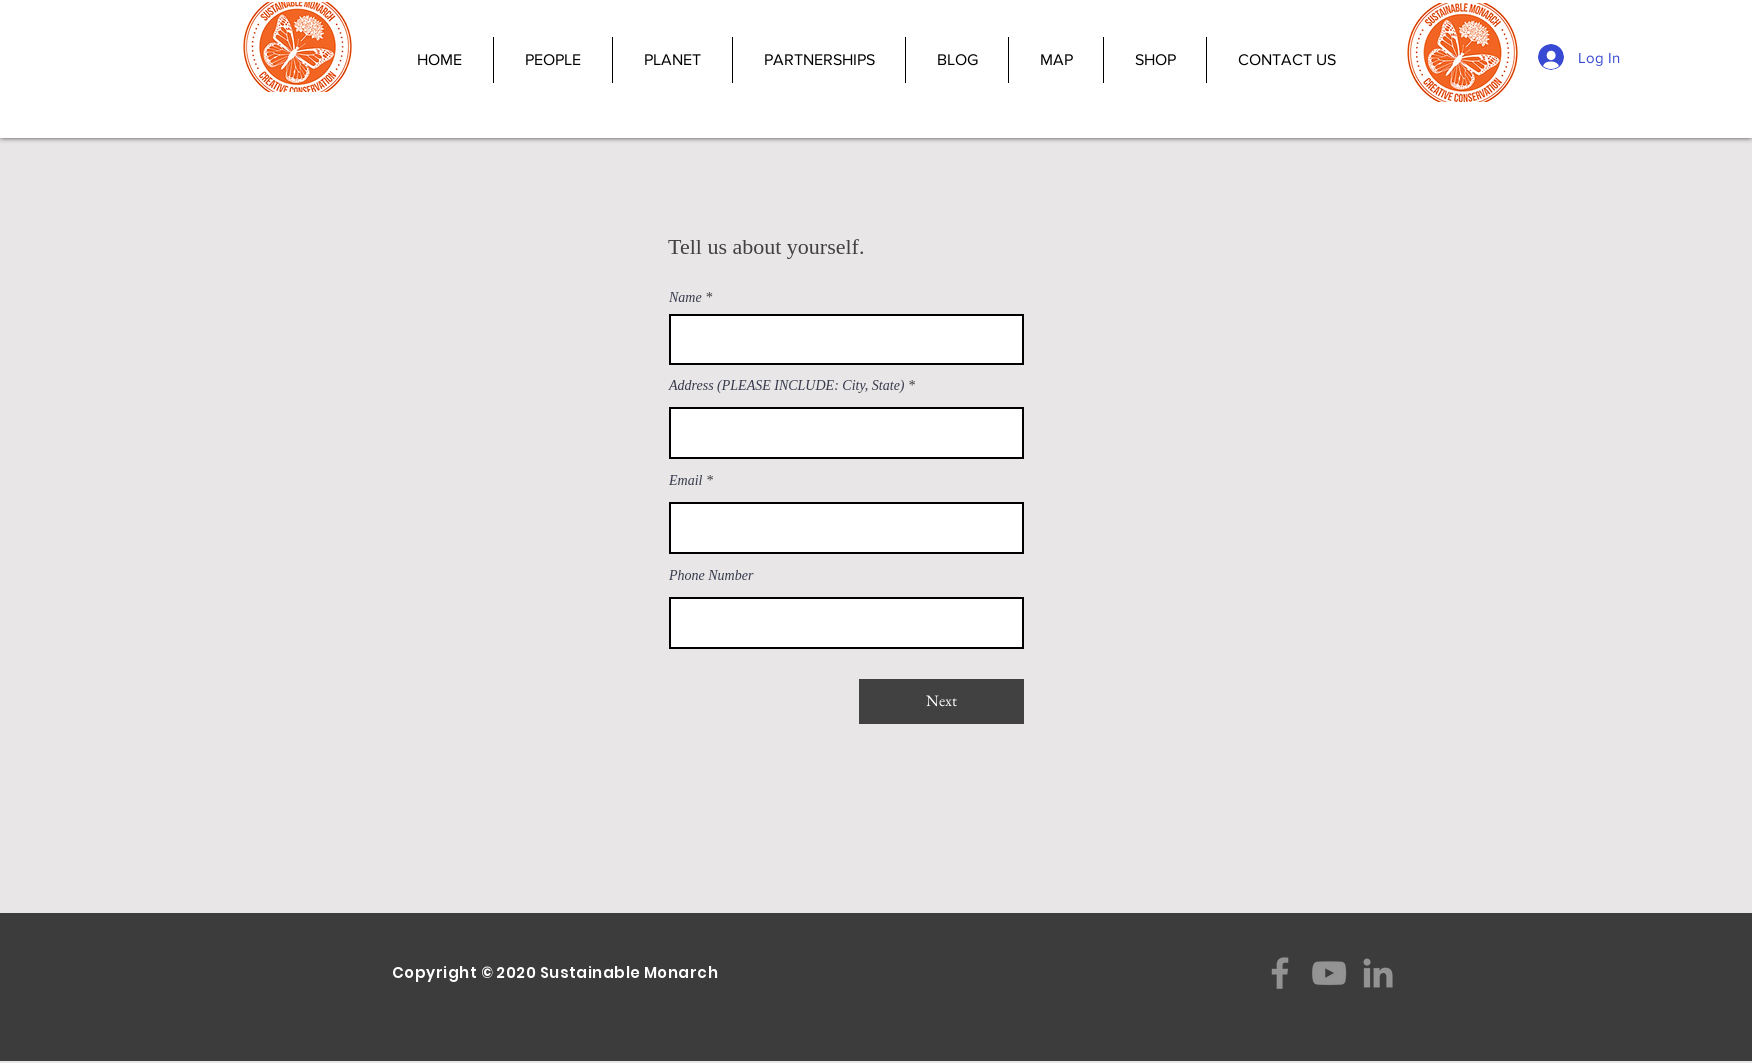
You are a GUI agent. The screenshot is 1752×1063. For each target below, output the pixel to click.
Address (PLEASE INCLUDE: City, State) (787, 386)
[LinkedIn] (1378, 973)
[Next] (941, 701)
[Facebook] (1280, 973)
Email (685, 481)
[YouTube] (1329, 973)
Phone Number (711, 576)
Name (685, 298)
